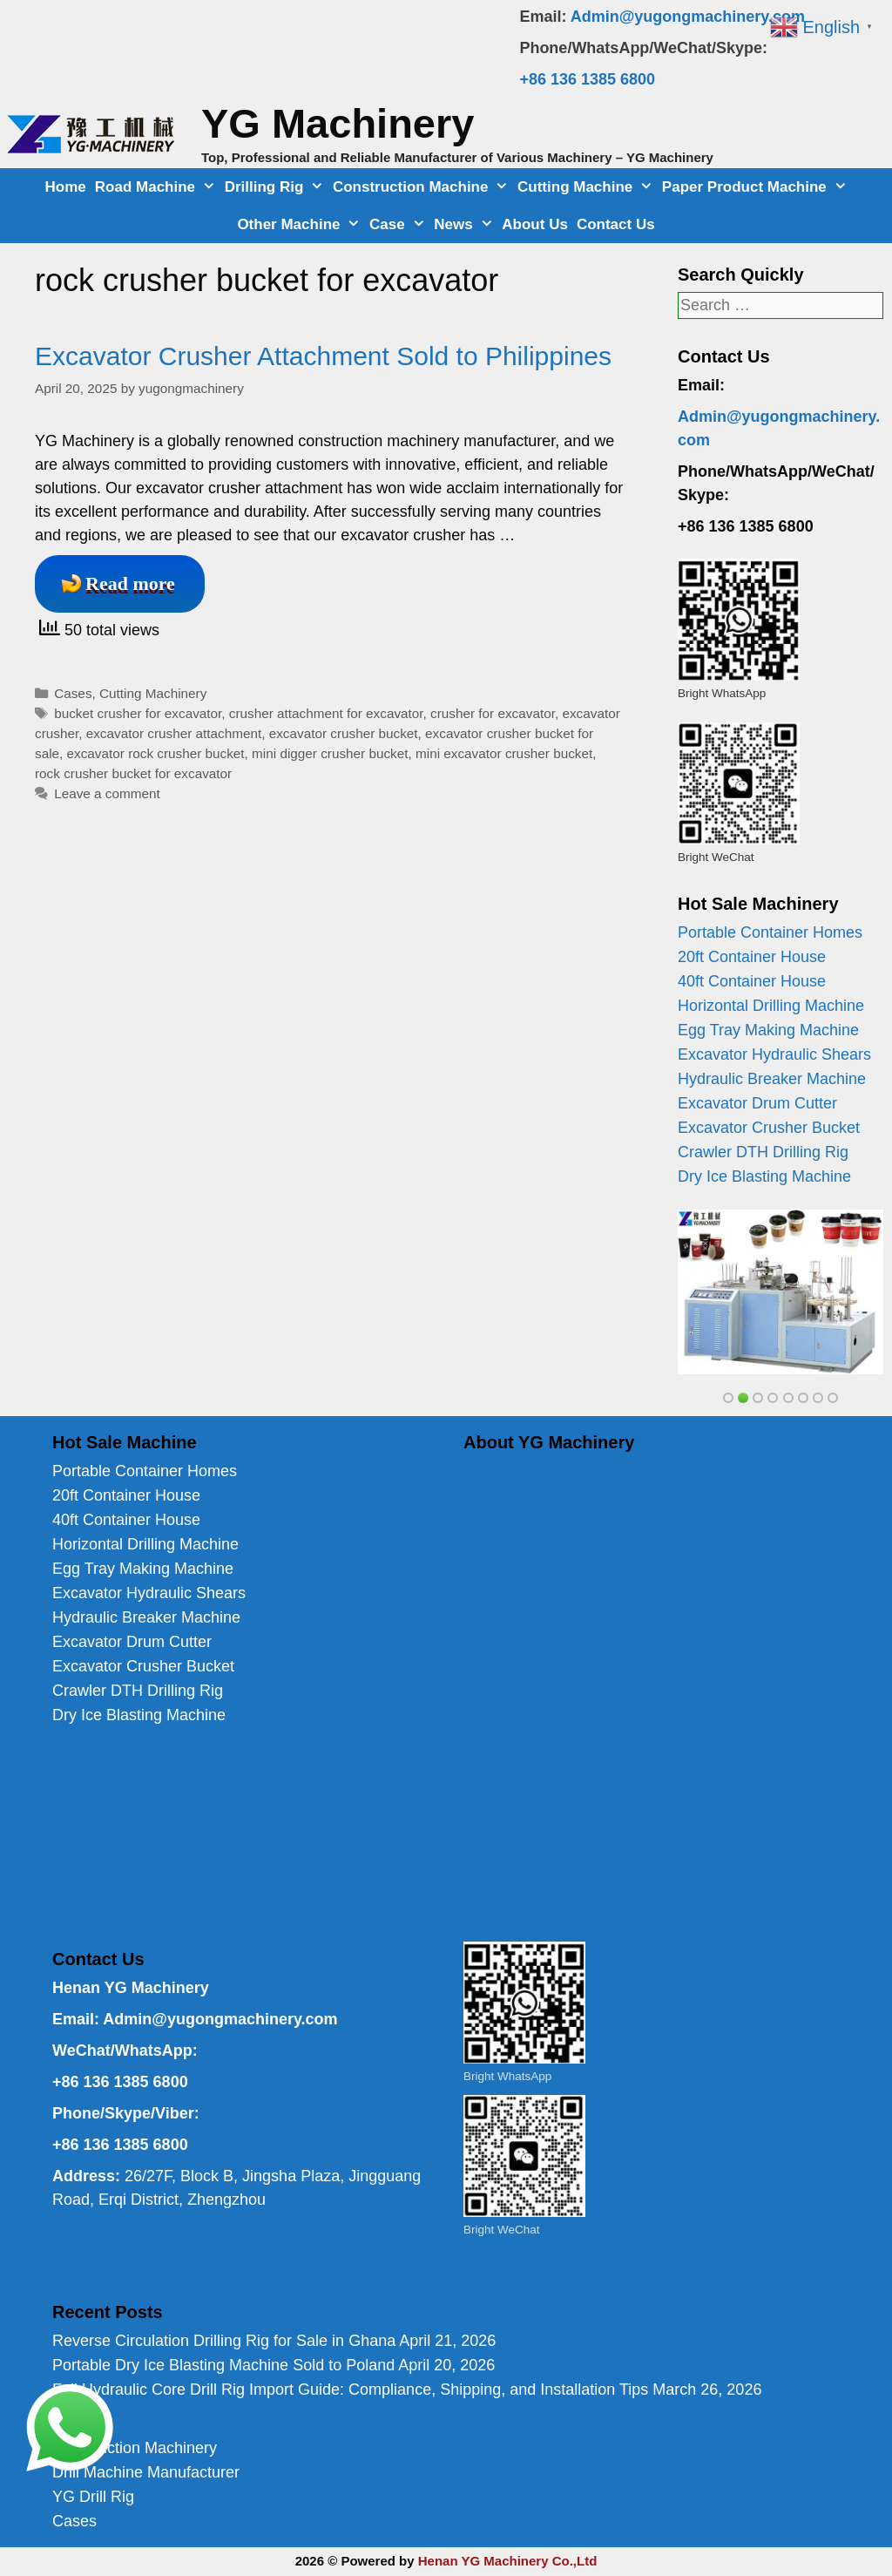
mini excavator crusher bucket (504, 753)
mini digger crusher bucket (330, 753)
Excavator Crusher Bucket (769, 1127)
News (465, 224)
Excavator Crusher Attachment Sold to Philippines (323, 356)
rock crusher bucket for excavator (133, 773)
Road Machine (157, 187)
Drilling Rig (276, 187)
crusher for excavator (492, 713)
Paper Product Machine (757, 187)
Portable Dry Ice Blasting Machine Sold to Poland (223, 2365)
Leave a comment (107, 793)
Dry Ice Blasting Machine (764, 1176)
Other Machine (301, 224)
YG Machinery (337, 123)
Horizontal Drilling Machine (771, 1005)
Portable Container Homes (770, 932)
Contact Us (616, 224)
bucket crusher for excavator (137, 713)
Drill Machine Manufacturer (146, 2472)
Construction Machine (423, 187)
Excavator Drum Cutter (757, 1103)
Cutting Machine (587, 187)
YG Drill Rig (93, 2496)
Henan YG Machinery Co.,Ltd (508, 2560)
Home (65, 187)
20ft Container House (752, 957)
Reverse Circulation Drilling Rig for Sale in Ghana (223, 2340)
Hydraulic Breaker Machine (772, 1079)
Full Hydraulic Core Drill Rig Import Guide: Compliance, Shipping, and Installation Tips (350, 2389)
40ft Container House (752, 981)
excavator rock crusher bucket (156, 753)
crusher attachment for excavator (326, 713)
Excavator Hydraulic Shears (774, 1054)
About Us (535, 224)
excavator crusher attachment (174, 733)
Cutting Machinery (152, 693)
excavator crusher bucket (343, 733)
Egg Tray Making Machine (768, 1030)
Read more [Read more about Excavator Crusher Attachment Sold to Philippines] (130, 583)
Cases (72, 693)
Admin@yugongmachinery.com (688, 16)
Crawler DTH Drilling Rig (763, 1152)
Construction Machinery (134, 2448)
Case (399, 224)
